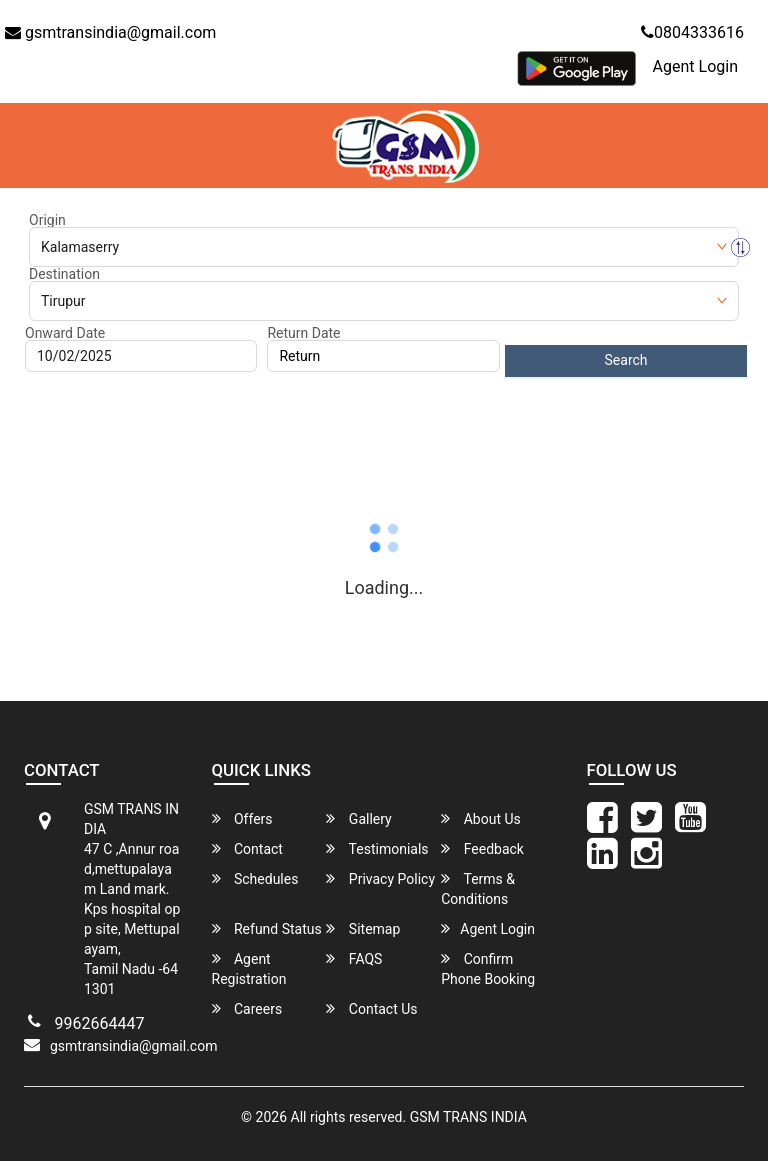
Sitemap (363, 928)
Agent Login (695, 66)
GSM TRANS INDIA (468, 1117)
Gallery (358, 818)
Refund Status (267, 928)
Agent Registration (249, 968)
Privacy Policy (380, 878)
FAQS (354, 958)
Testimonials (377, 848)
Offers (242, 818)
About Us (481, 818)
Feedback (482, 848)
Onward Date (65, 333)
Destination (64, 274)
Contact (247, 848)
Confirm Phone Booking (488, 968)
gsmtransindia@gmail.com (110, 32)
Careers (247, 1008)
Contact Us (371, 1008)
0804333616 (692, 32)
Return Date (303, 333)
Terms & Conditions (478, 888)
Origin (47, 220)
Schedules (255, 878)
